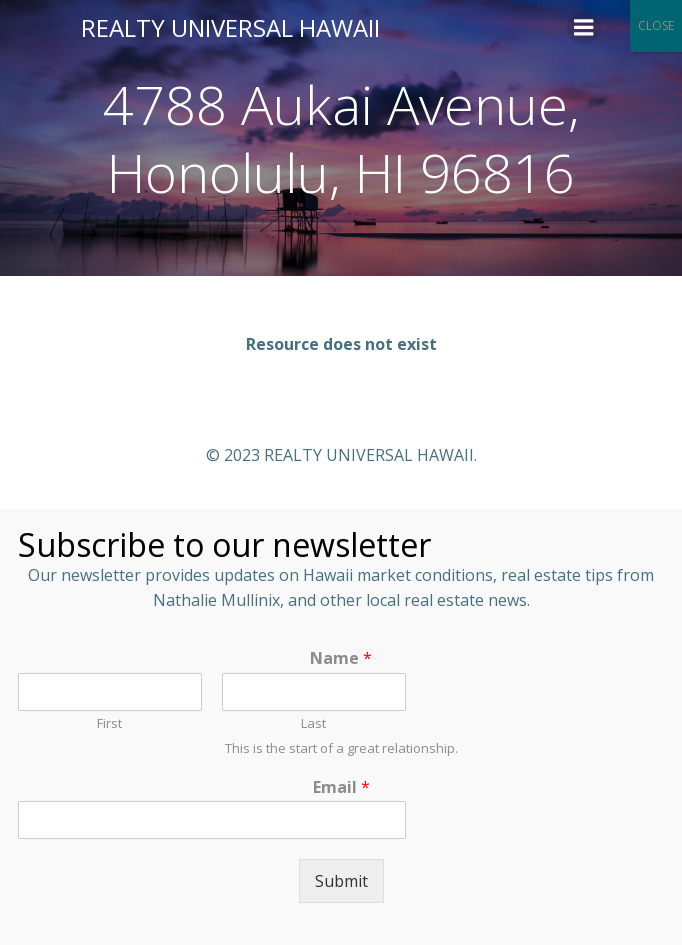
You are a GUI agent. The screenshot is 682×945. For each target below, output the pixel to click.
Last (313, 723)
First (109, 723)
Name (341, 658)
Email (341, 787)
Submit (341, 881)
